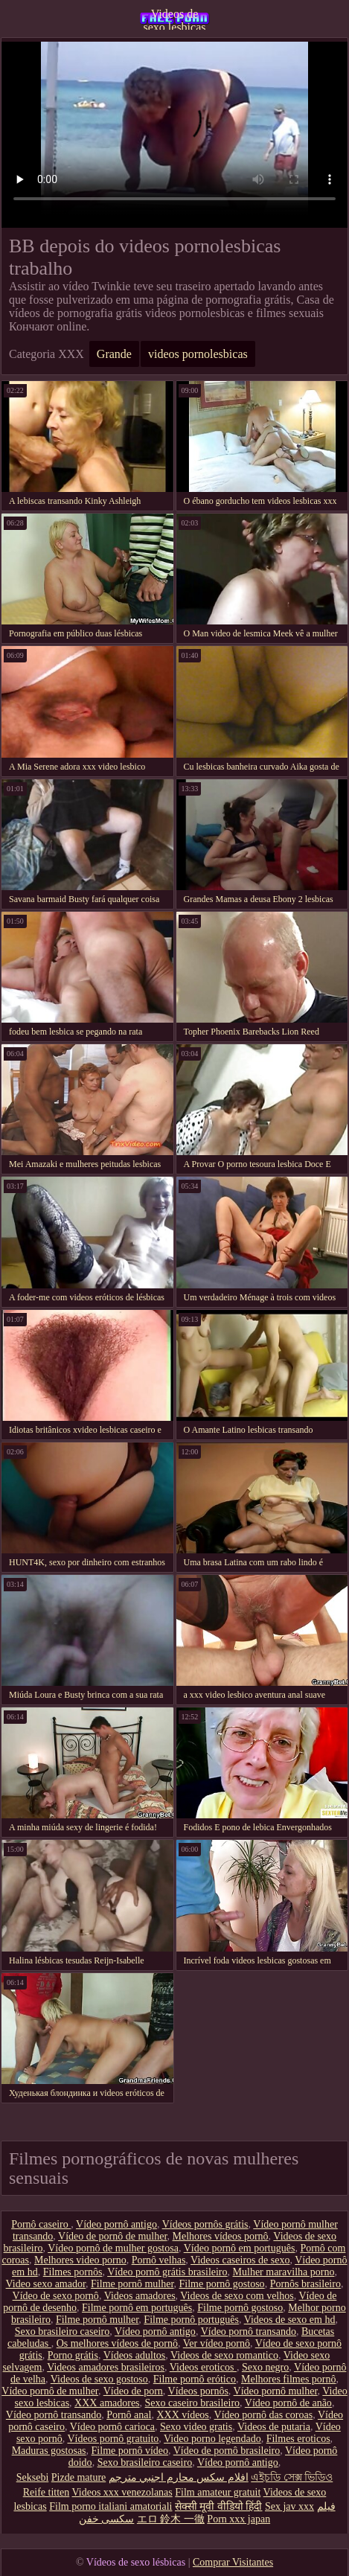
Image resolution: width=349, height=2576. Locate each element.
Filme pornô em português (137, 2307)
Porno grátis (73, 2355)
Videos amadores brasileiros (105, 2367)
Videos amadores (140, 2295)
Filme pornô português (191, 2319)
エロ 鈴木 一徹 (171, 2519)
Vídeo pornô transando (248, 2331)
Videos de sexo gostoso (99, 2379)
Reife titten (46, 2492)
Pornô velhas (159, 2260)
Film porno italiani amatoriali (110, 2506)
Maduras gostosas (49, 2450)
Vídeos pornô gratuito (113, 2438)
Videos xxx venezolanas (122, 2492)
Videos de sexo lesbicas (175, 18)
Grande (114, 354)
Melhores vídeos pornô (221, 2236)
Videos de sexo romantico (224, 2355)
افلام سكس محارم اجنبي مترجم (179, 2477)
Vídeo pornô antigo (116, 2224)
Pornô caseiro (41, 2224)
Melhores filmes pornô (288, 2379)
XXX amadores (106, 2403)
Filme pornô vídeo (130, 2450)
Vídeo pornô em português (239, 2248)
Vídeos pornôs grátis (205, 2224)
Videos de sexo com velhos (236, 2295)
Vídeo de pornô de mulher (112, 2236)
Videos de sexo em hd (290, 2319)
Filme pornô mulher (132, 2283)
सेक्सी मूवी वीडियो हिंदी (219, 2506)
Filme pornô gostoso (222, 2283)
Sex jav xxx (289, 2506)
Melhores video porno (80, 2260)
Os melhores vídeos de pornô (117, 2343)
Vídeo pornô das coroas (263, 2414)
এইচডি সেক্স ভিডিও (292, 2477)
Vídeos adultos (134, 2355)
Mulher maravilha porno (284, 2272)
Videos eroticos (203, 2367)
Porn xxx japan (238, 2519)
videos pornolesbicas (198, 354)
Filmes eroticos (298, 2438)
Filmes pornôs (73, 2272)
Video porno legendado (212, 2438)
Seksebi (32, 2477)
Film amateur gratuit (217, 2492)
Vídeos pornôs (198, 2391)
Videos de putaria (273, 2426)
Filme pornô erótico (194, 2379)
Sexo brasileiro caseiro (62, 2331)
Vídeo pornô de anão (288, 2403)
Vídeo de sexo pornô (56, 2295)
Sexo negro (265, 2367)
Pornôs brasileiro (305, 2283)
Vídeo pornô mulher (276, 2391)
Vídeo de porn (133, 2391)
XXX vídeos (182, 2414)
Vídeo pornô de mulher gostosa (113, 2248)
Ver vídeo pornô (216, 2343)
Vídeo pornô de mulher (49, 2391)
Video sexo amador (46, 2283)
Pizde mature (78, 2477)
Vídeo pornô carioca (112, 2426)
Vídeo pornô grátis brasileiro (167, 2272)
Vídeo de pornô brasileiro (226, 2450)
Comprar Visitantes (233, 2562)
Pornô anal (128, 2414)
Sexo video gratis (196, 2426)
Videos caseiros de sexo (239, 2260)
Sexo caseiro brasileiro (192, 2403)
